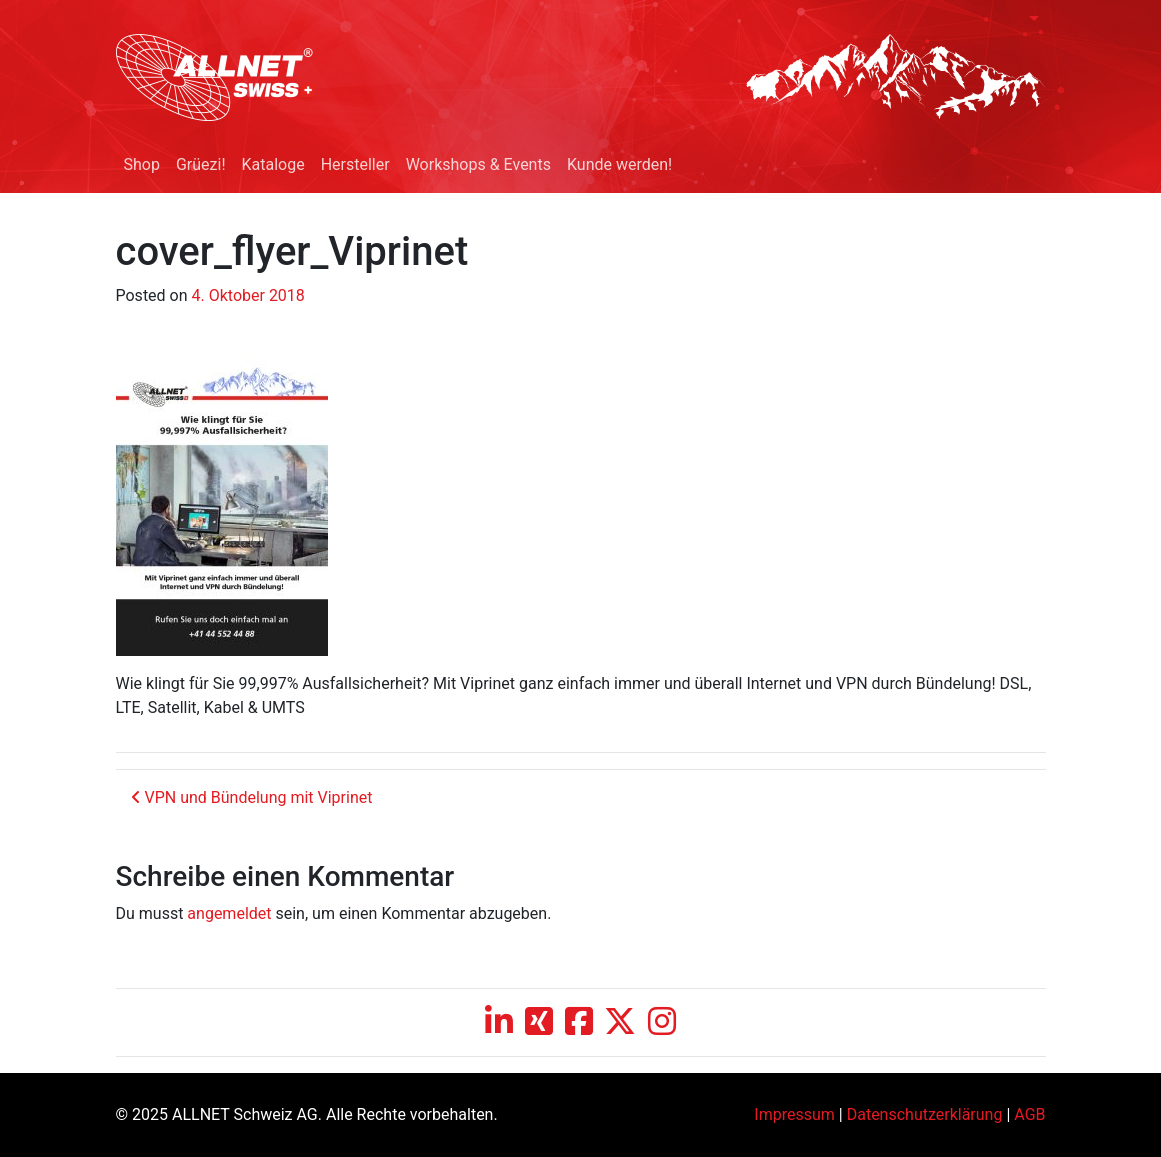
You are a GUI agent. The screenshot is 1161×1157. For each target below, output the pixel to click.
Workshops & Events (478, 164)
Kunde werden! (619, 164)
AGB (1029, 1114)
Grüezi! (201, 164)
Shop (142, 164)
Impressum (794, 1114)
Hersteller (355, 164)
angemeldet (229, 913)
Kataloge (273, 164)
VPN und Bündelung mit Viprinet (252, 797)
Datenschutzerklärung (925, 1114)
